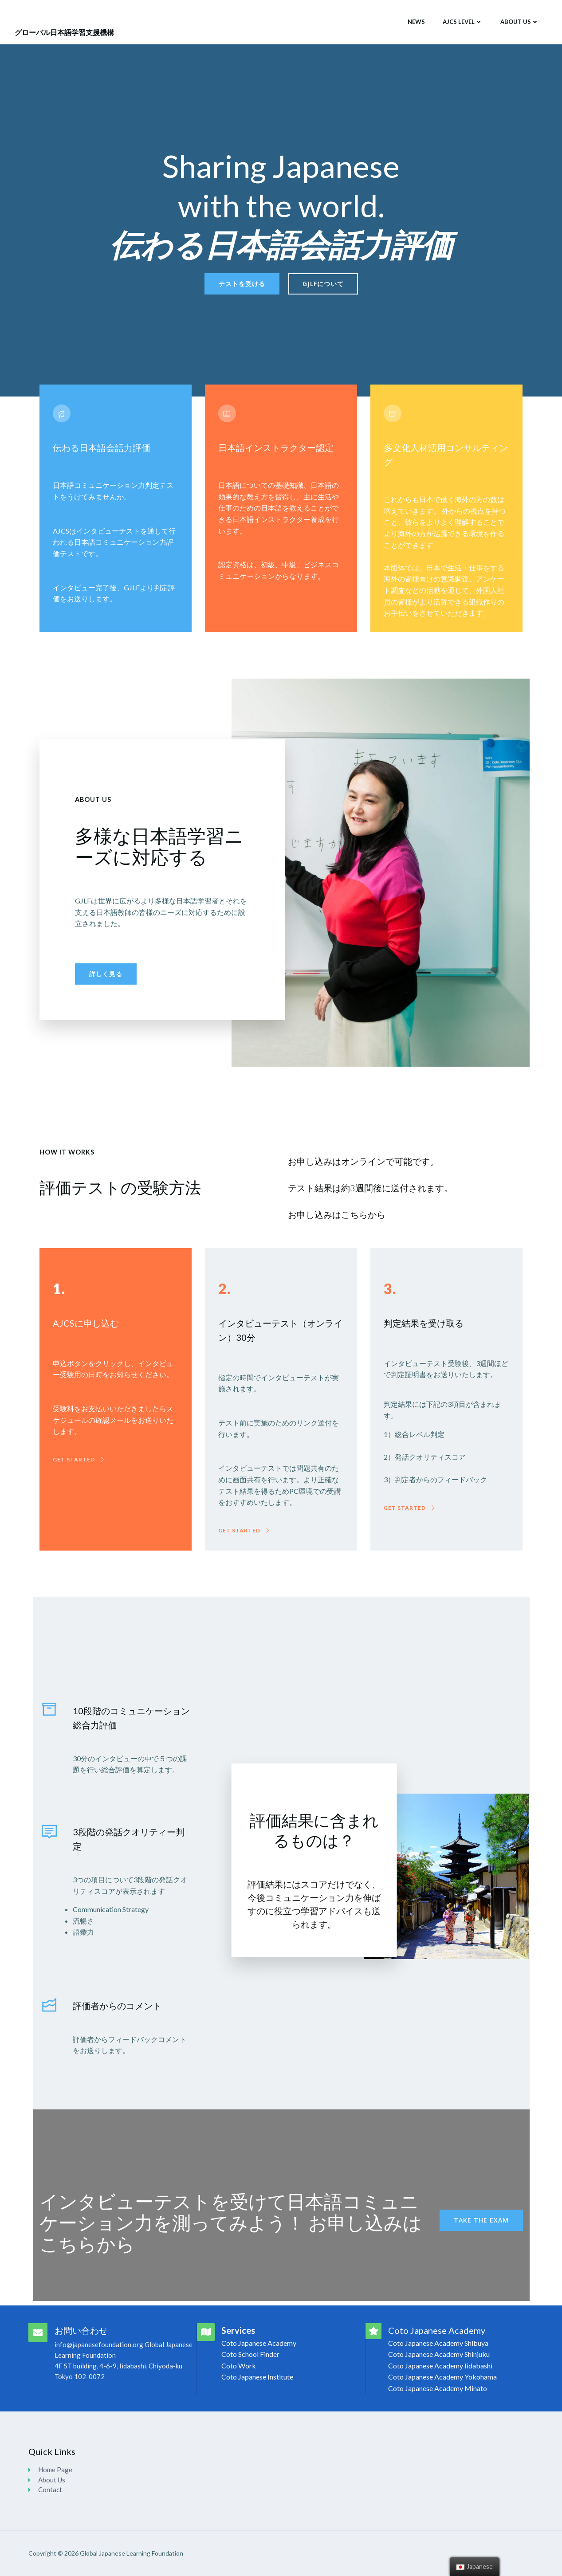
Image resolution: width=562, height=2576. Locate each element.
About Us (519, 21)
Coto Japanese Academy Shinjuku (439, 2354)
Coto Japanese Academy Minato (437, 2388)
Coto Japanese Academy (258, 2343)
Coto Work (238, 2365)
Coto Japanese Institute (257, 2376)
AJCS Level (463, 21)
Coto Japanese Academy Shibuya (438, 2343)
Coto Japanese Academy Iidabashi (440, 2365)
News (416, 21)
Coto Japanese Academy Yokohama (442, 2376)
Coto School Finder (250, 2354)
